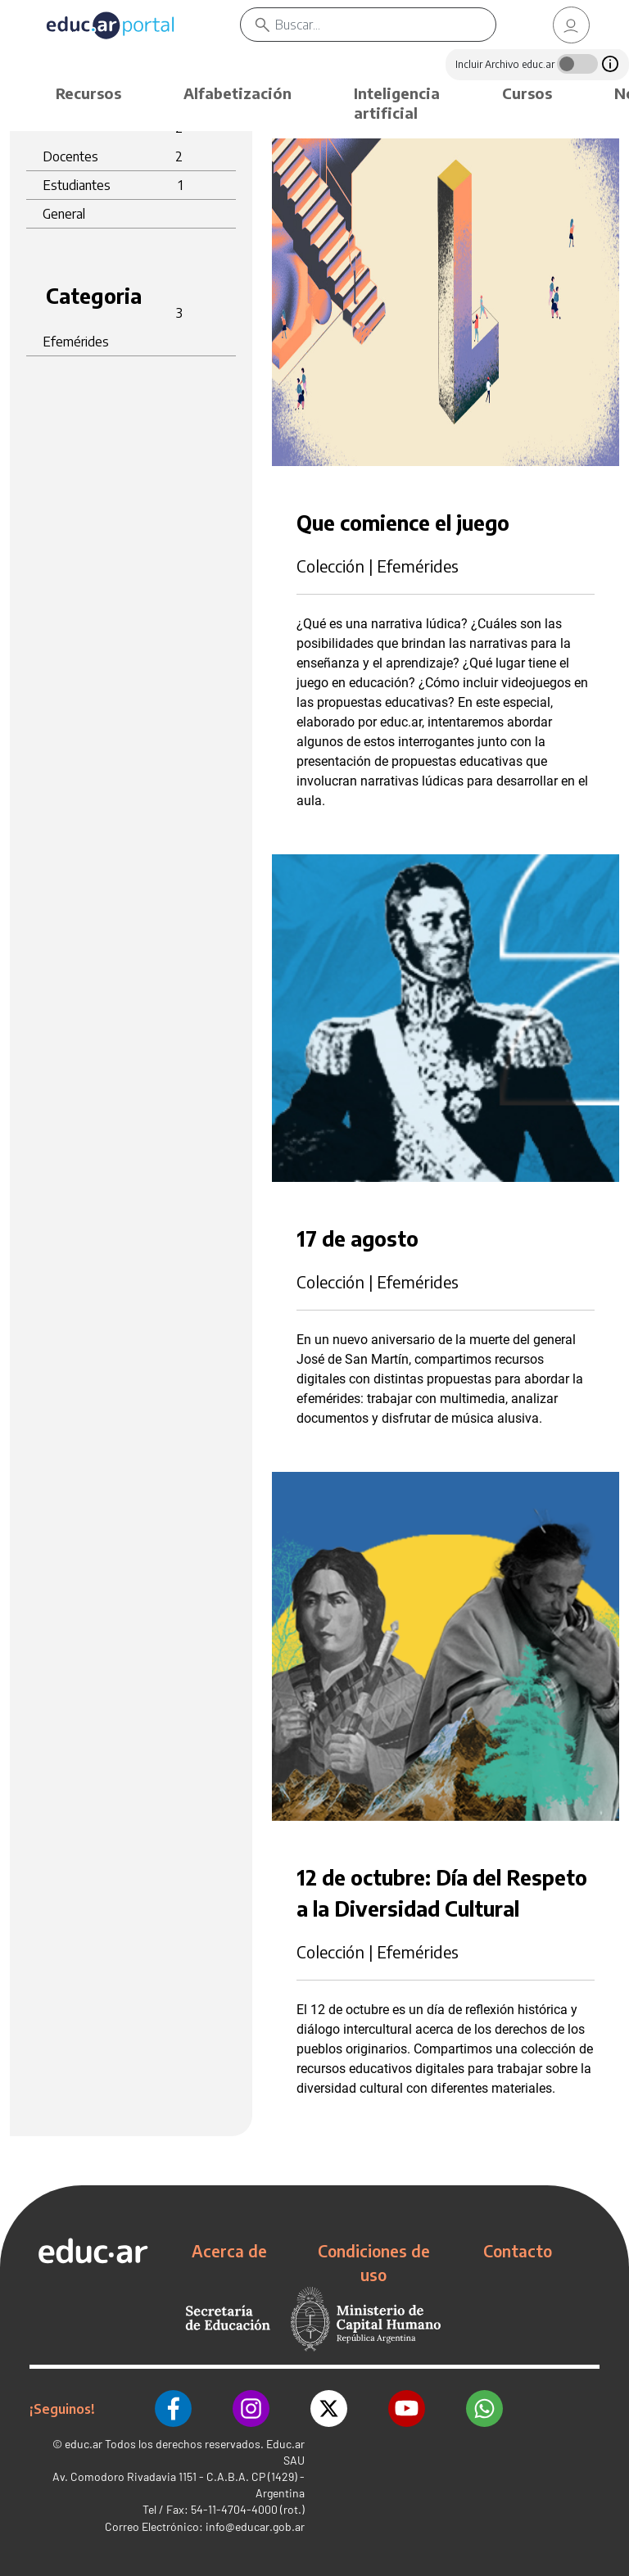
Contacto (517, 2251)
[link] (572, 25)
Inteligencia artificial (397, 103)
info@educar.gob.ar (255, 2526)
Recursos (88, 93)
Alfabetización (237, 93)
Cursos (527, 93)
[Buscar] (402, 24)
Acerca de (229, 2251)
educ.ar (83, 2444)
